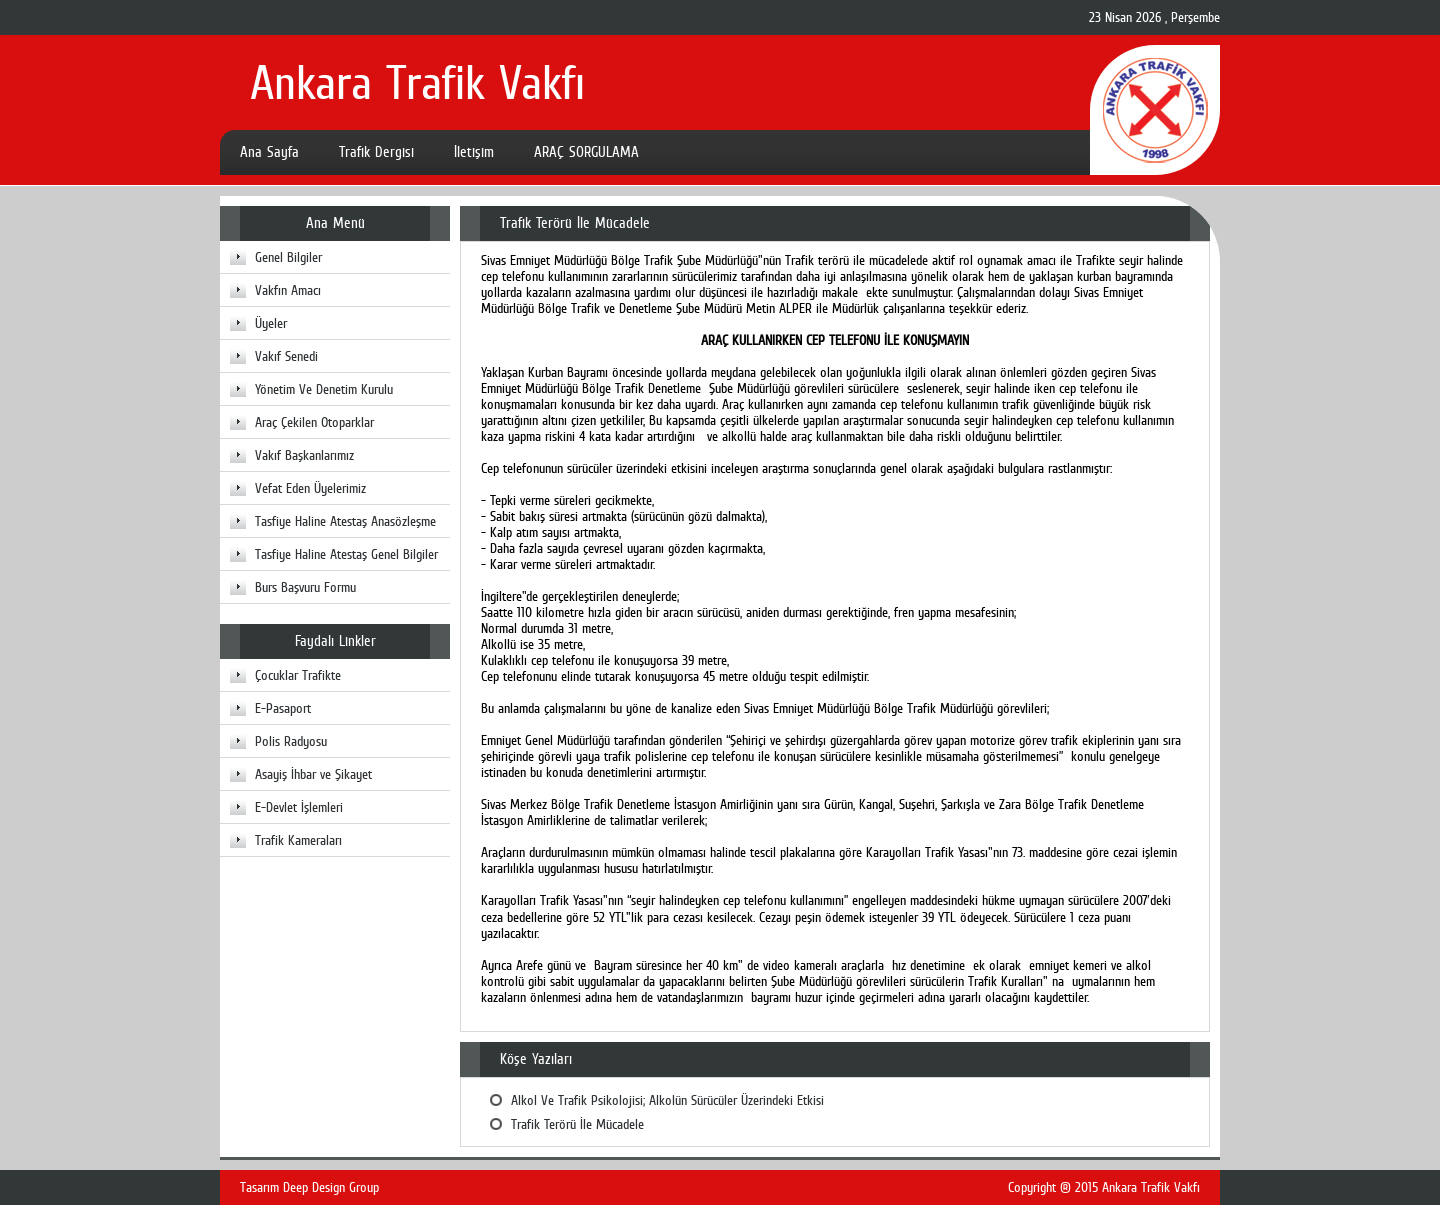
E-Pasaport (283, 708)
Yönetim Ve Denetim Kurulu (324, 389)
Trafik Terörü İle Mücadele (577, 1124)
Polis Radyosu (291, 741)
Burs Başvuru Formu (305, 587)
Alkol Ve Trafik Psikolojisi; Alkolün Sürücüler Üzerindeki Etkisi (667, 1100)
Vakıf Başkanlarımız (304, 455)
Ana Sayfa (269, 152)
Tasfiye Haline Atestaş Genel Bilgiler (346, 554)
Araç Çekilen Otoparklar (314, 422)
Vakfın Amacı (288, 290)
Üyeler (271, 323)
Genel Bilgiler (288, 257)
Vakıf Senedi (286, 356)
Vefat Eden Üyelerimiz (310, 488)
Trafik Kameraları (298, 840)
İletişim (474, 152)
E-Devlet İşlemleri (299, 807)
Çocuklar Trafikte (298, 675)
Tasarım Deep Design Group (309, 1187)
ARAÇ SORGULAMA (586, 152)
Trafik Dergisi (376, 152)
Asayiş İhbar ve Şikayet (313, 774)
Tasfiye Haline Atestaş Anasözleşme (345, 521)
